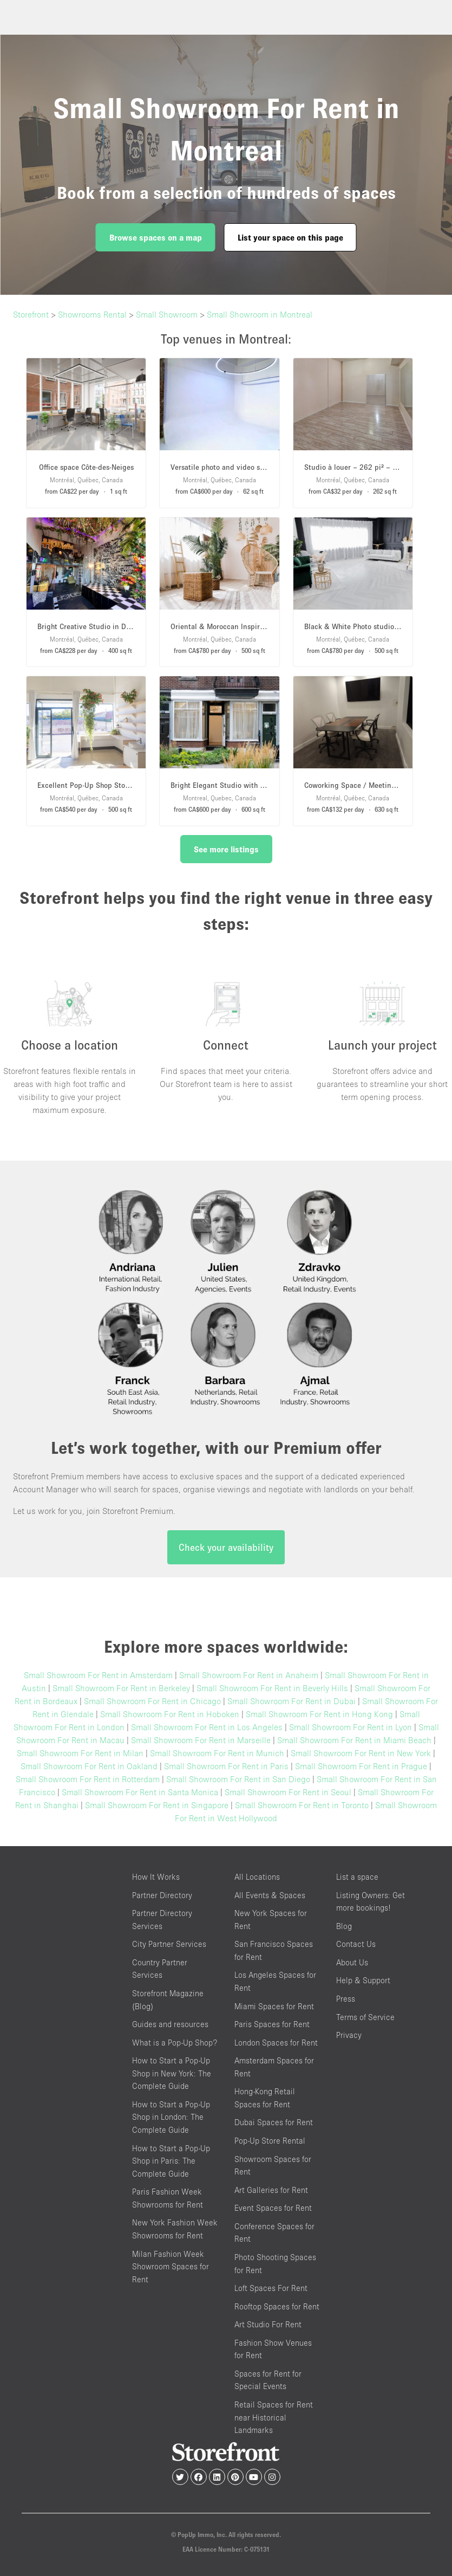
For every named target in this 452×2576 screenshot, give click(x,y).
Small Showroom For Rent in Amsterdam (98, 1675)
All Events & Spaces (269, 1895)
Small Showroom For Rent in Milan (80, 1753)
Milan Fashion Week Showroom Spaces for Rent (170, 2266)
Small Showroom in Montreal (259, 314)
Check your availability (226, 1547)
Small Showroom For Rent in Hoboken (169, 1714)
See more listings (226, 849)
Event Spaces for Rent (273, 2207)
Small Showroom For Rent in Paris (226, 1766)
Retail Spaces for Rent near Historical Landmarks (273, 2417)
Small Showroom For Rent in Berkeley (121, 1688)
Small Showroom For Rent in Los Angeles (207, 1727)
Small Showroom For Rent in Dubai (291, 1701)
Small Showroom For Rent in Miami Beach (354, 1740)
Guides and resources (170, 2024)
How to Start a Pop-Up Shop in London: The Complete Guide (171, 2117)
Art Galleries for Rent (271, 2190)
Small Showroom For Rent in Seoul (288, 1792)
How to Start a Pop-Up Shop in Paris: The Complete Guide (171, 2161)
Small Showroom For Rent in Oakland (89, 1766)
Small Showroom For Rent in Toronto (302, 1805)
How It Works (156, 1876)
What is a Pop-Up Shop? (174, 2042)
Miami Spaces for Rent (274, 2006)
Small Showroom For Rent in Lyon (350, 1727)
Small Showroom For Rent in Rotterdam (88, 1779)
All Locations (257, 1876)
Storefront (31, 314)
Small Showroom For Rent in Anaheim (248, 1675)
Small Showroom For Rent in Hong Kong (319, 1714)
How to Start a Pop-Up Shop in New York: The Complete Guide (171, 2073)
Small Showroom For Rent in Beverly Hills (272, 1688)
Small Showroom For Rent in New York (361, 1753)
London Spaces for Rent (276, 2042)
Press (345, 1998)
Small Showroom (167, 314)
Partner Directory (162, 1895)
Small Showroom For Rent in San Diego (238, 1779)
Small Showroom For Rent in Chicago (152, 1701)
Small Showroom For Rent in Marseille (201, 1740)
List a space (357, 1876)
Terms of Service (365, 2017)
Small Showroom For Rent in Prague (361, 1766)
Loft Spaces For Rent (270, 2288)
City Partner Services (169, 1944)
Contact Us (356, 1944)
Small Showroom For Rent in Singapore (156, 1805)
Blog (344, 1926)
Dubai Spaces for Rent (273, 2122)
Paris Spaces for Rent (272, 2024)
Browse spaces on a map (155, 237)
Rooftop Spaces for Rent (276, 2306)
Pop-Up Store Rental (269, 2140)
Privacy (349, 2035)
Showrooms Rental (92, 314)
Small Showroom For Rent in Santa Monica (140, 1792)
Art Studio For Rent (268, 2324)
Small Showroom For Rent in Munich (217, 1753)
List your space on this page (290, 237)
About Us (352, 1962)
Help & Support (363, 1980)
